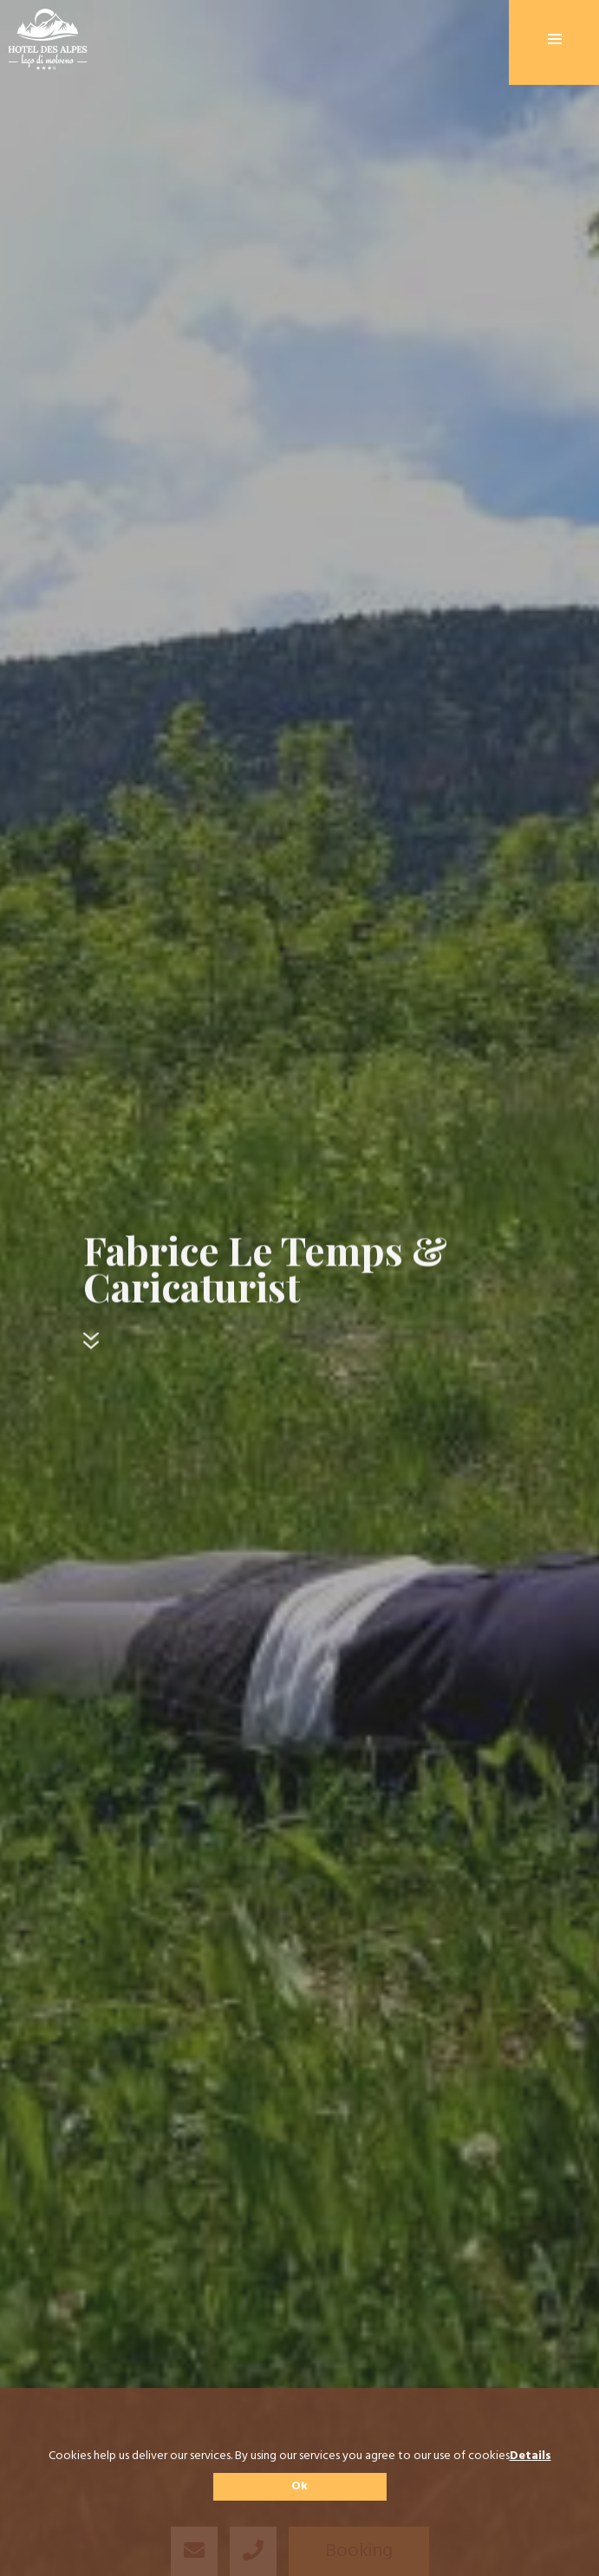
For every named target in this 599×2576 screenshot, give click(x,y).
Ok (299, 2486)
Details (530, 2456)
